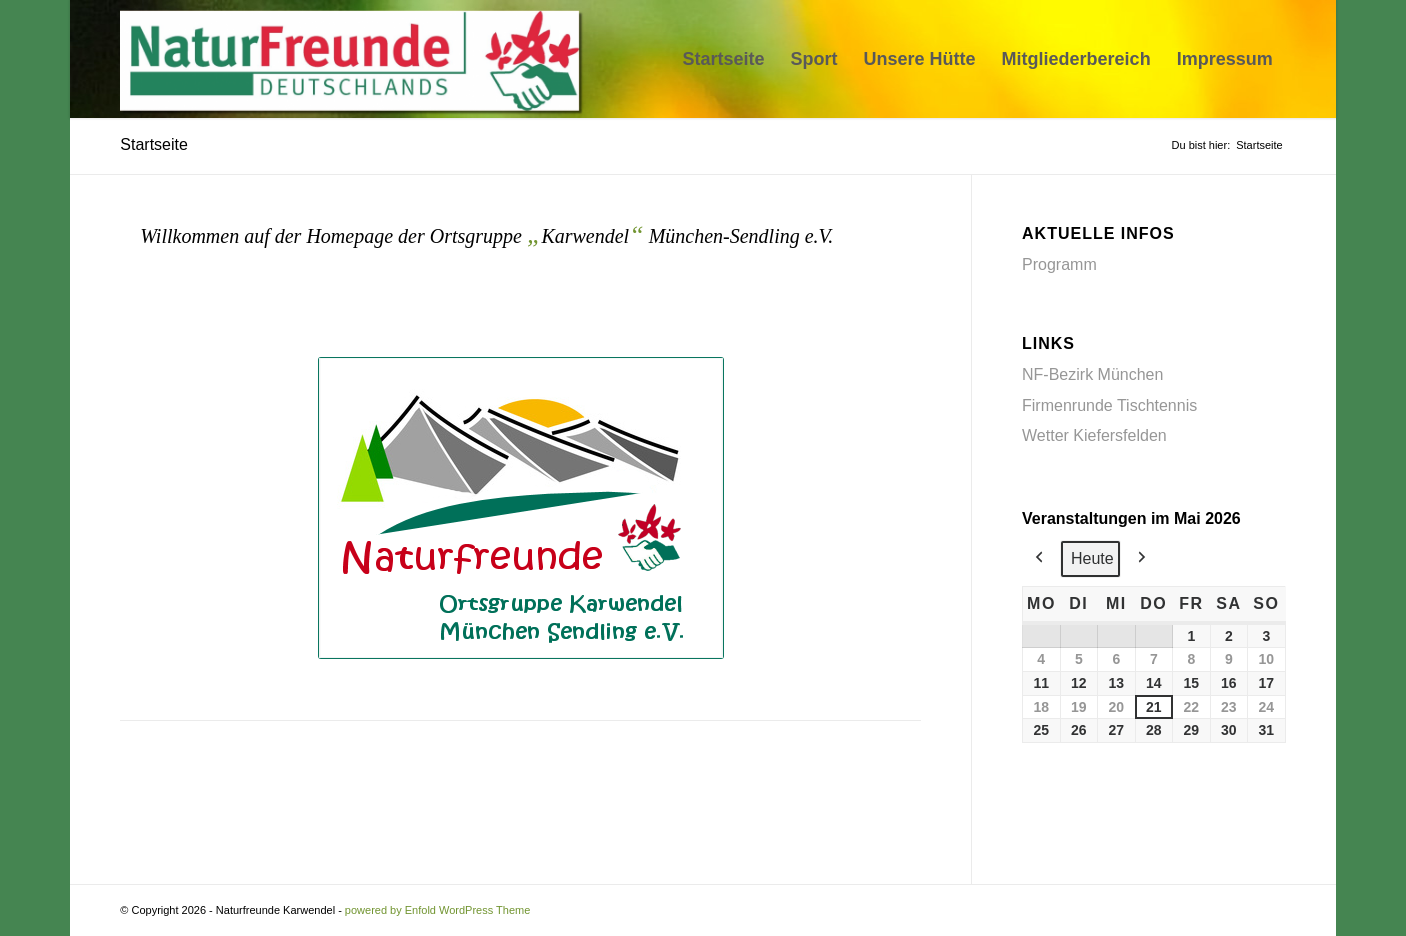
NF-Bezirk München (1092, 374)
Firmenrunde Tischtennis (1109, 405)
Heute (1092, 558)
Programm (1059, 264)
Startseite (154, 144)
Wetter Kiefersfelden (1094, 435)
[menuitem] (724, 59)
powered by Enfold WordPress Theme (437, 910)
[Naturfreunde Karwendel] (355, 59)
